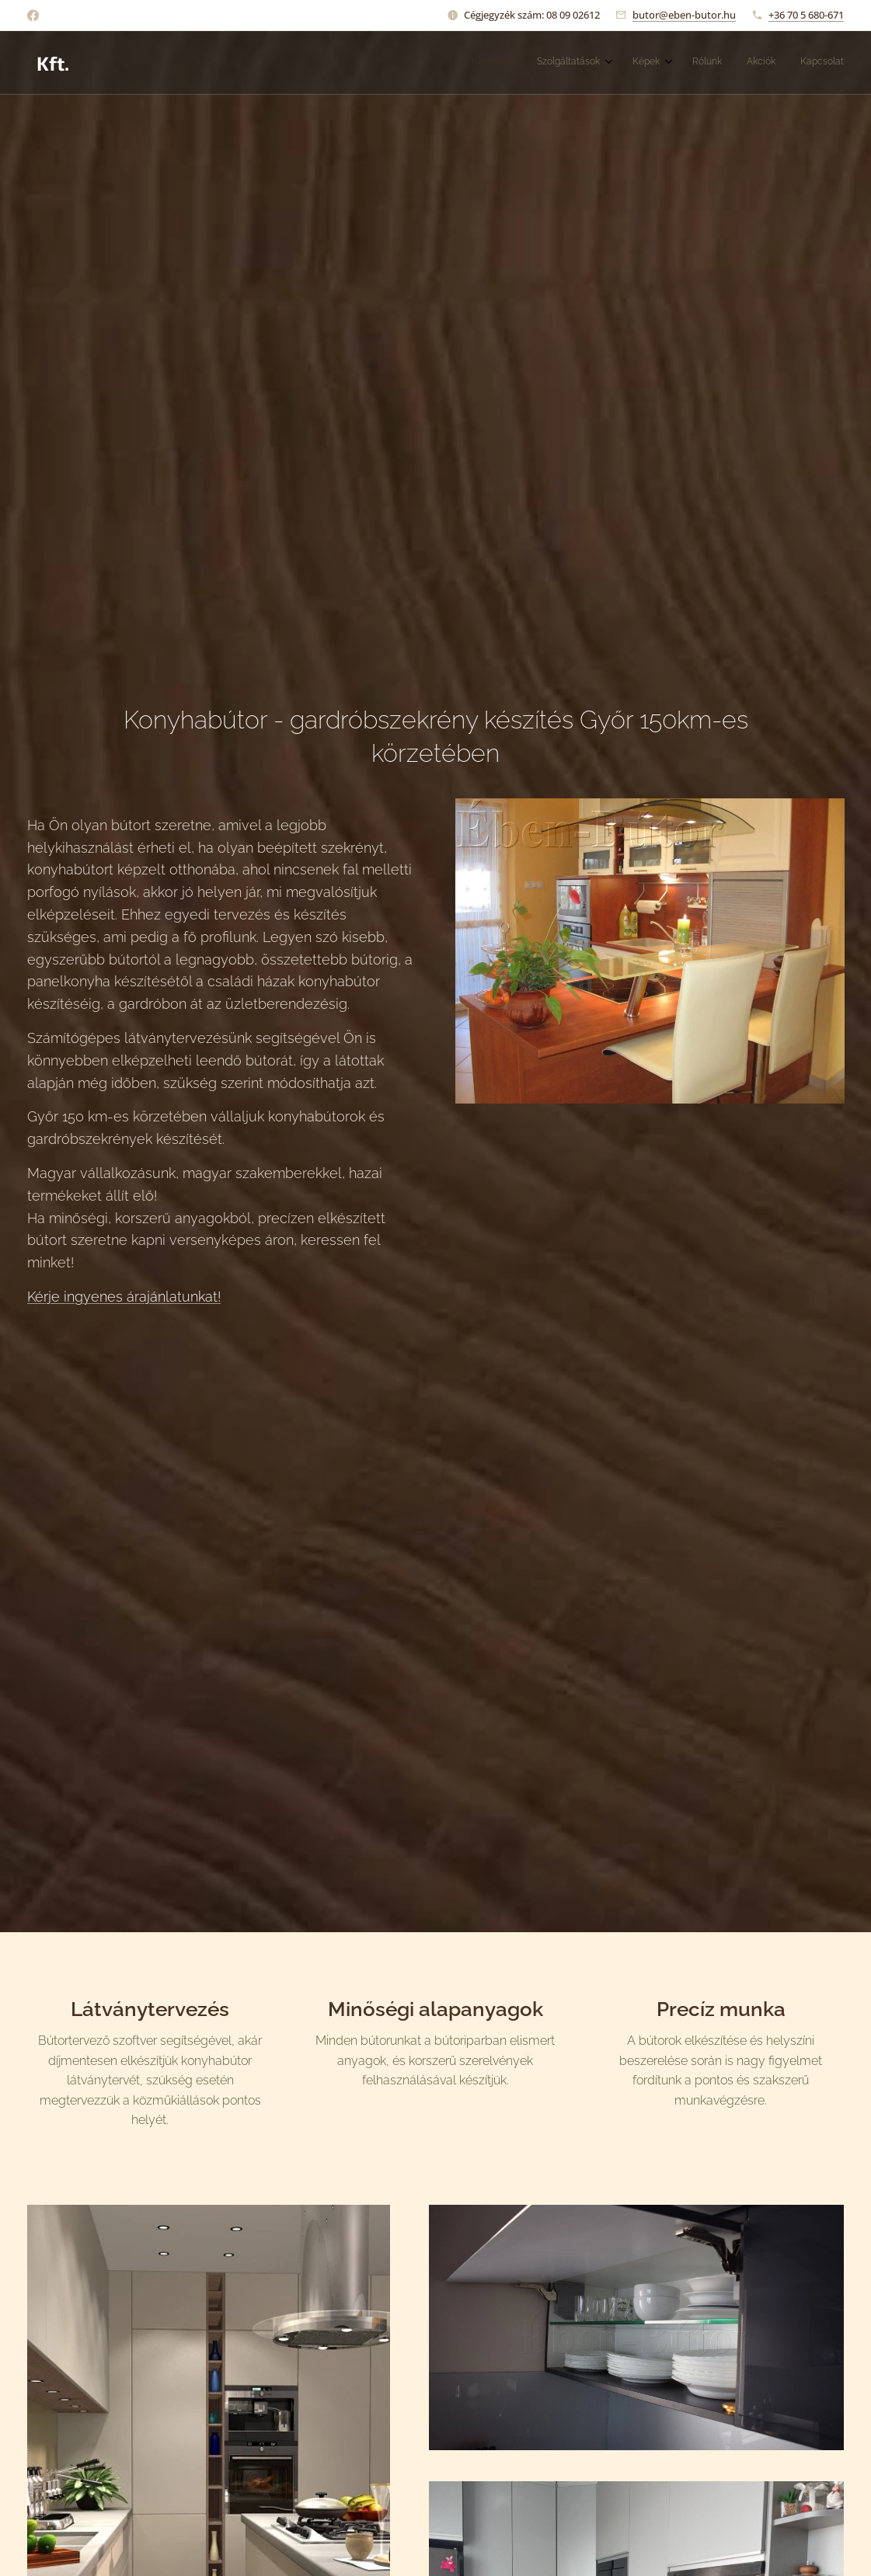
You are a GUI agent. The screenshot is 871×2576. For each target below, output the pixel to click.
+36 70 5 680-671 (806, 15)
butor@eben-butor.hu (684, 15)
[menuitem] (708, 62)
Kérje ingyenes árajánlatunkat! (124, 1296)
